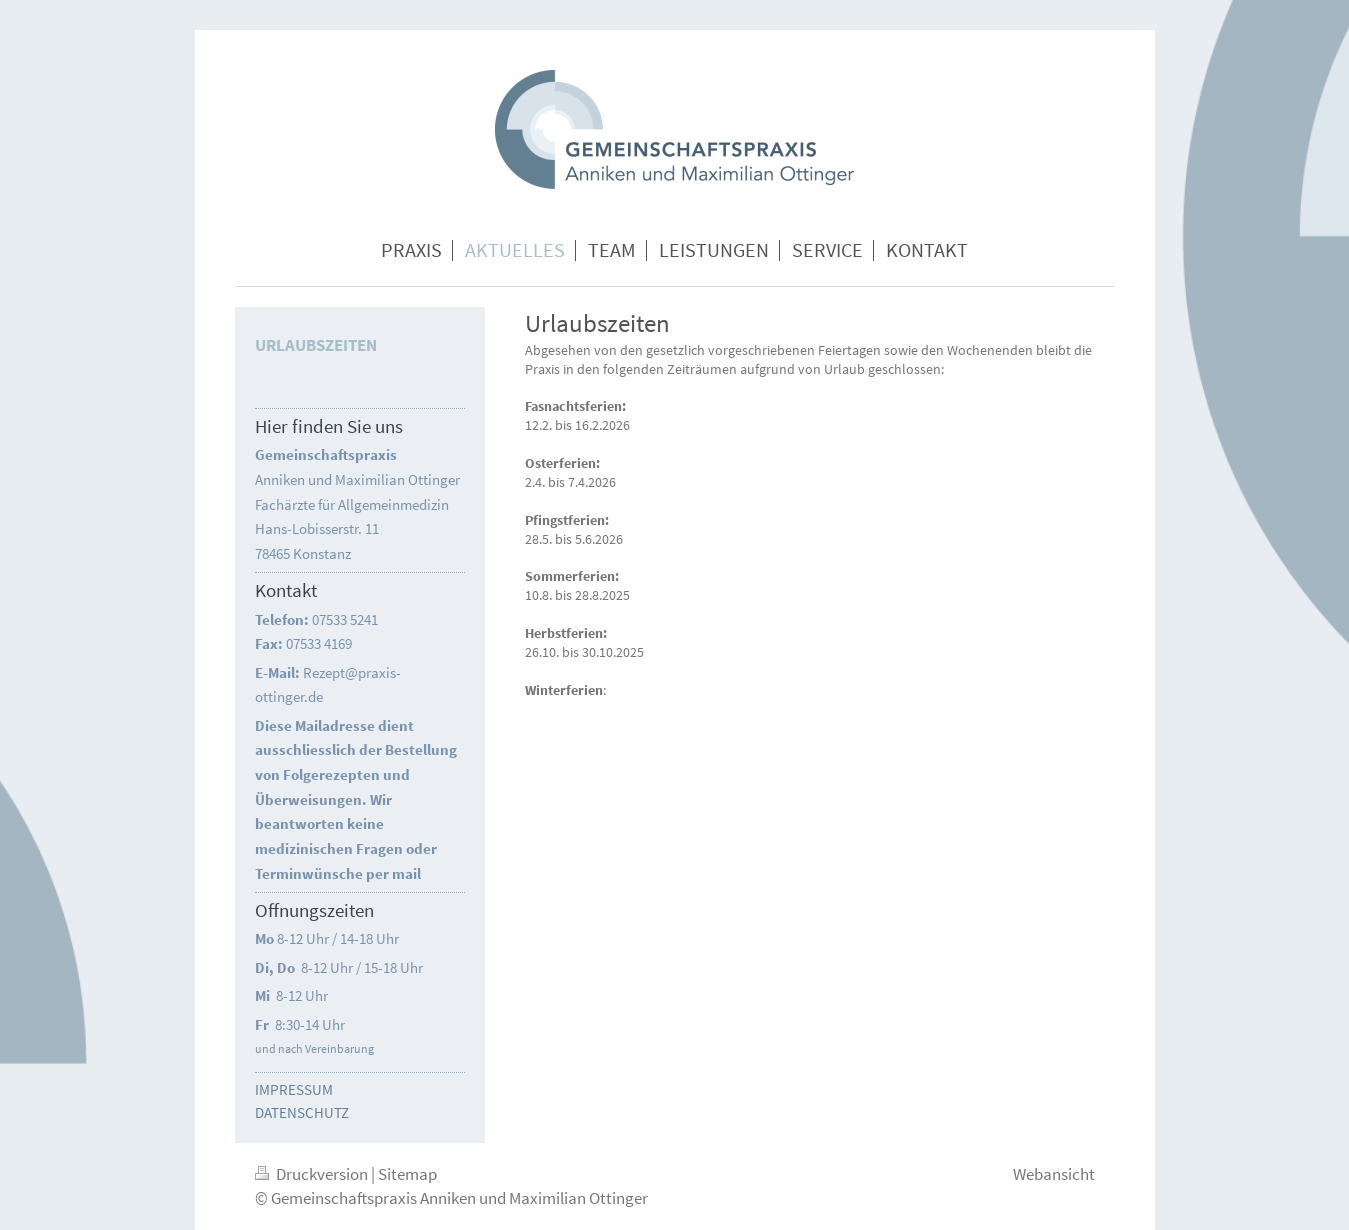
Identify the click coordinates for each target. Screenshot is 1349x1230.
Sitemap (407, 1174)
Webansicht (1054, 1174)
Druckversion (313, 1174)
